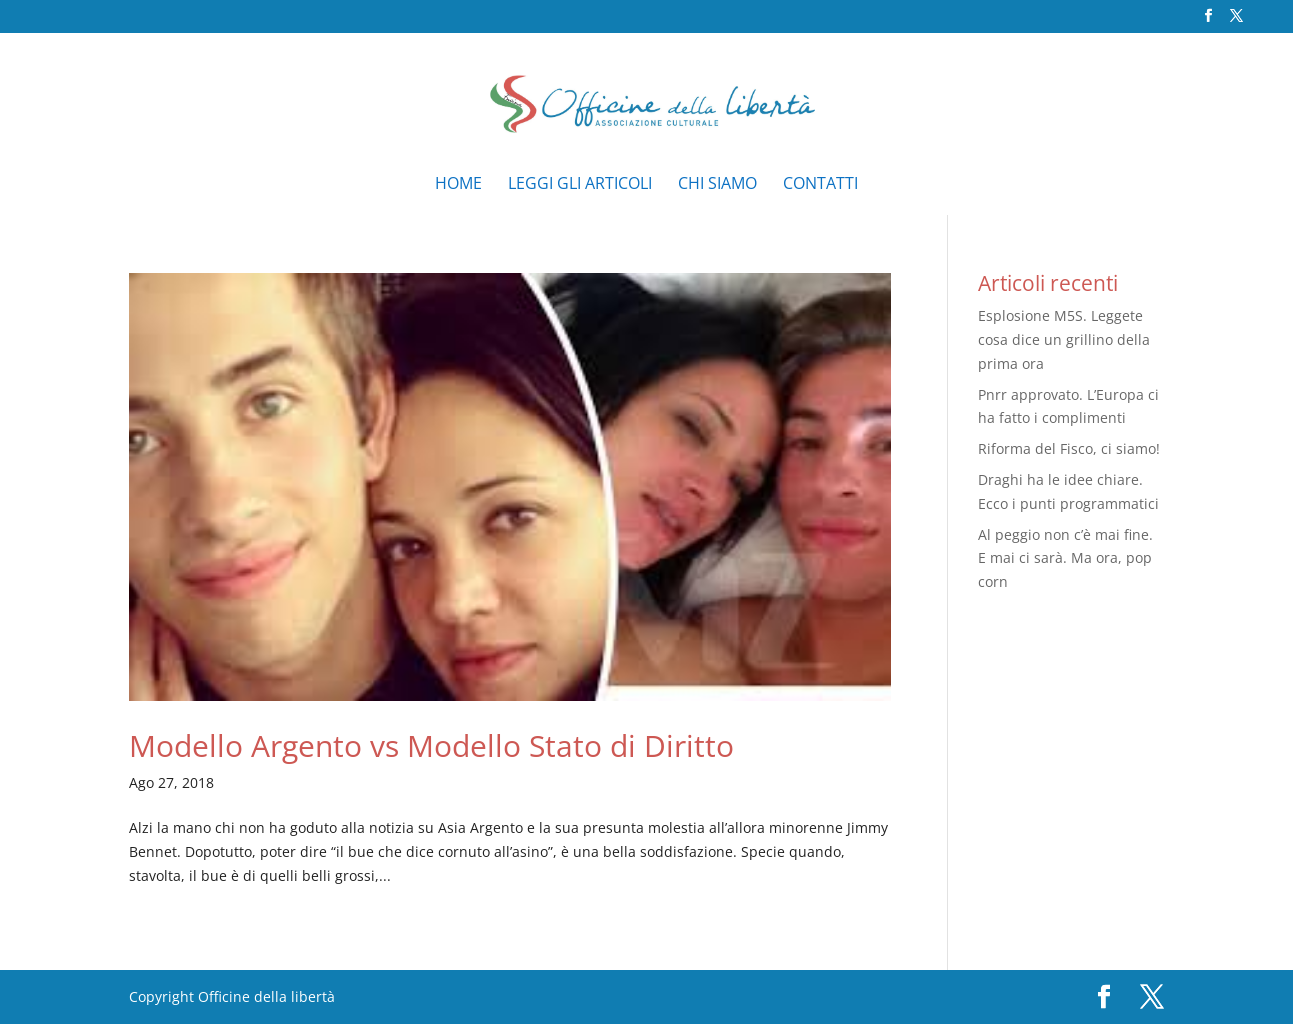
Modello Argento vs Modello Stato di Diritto (431, 745)
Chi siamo (717, 185)
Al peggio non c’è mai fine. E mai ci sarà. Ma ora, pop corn (1065, 558)
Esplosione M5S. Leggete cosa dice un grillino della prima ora (1064, 339)
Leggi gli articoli (580, 185)
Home (458, 185)
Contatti (820, 185)
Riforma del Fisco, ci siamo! (1069, 448)
